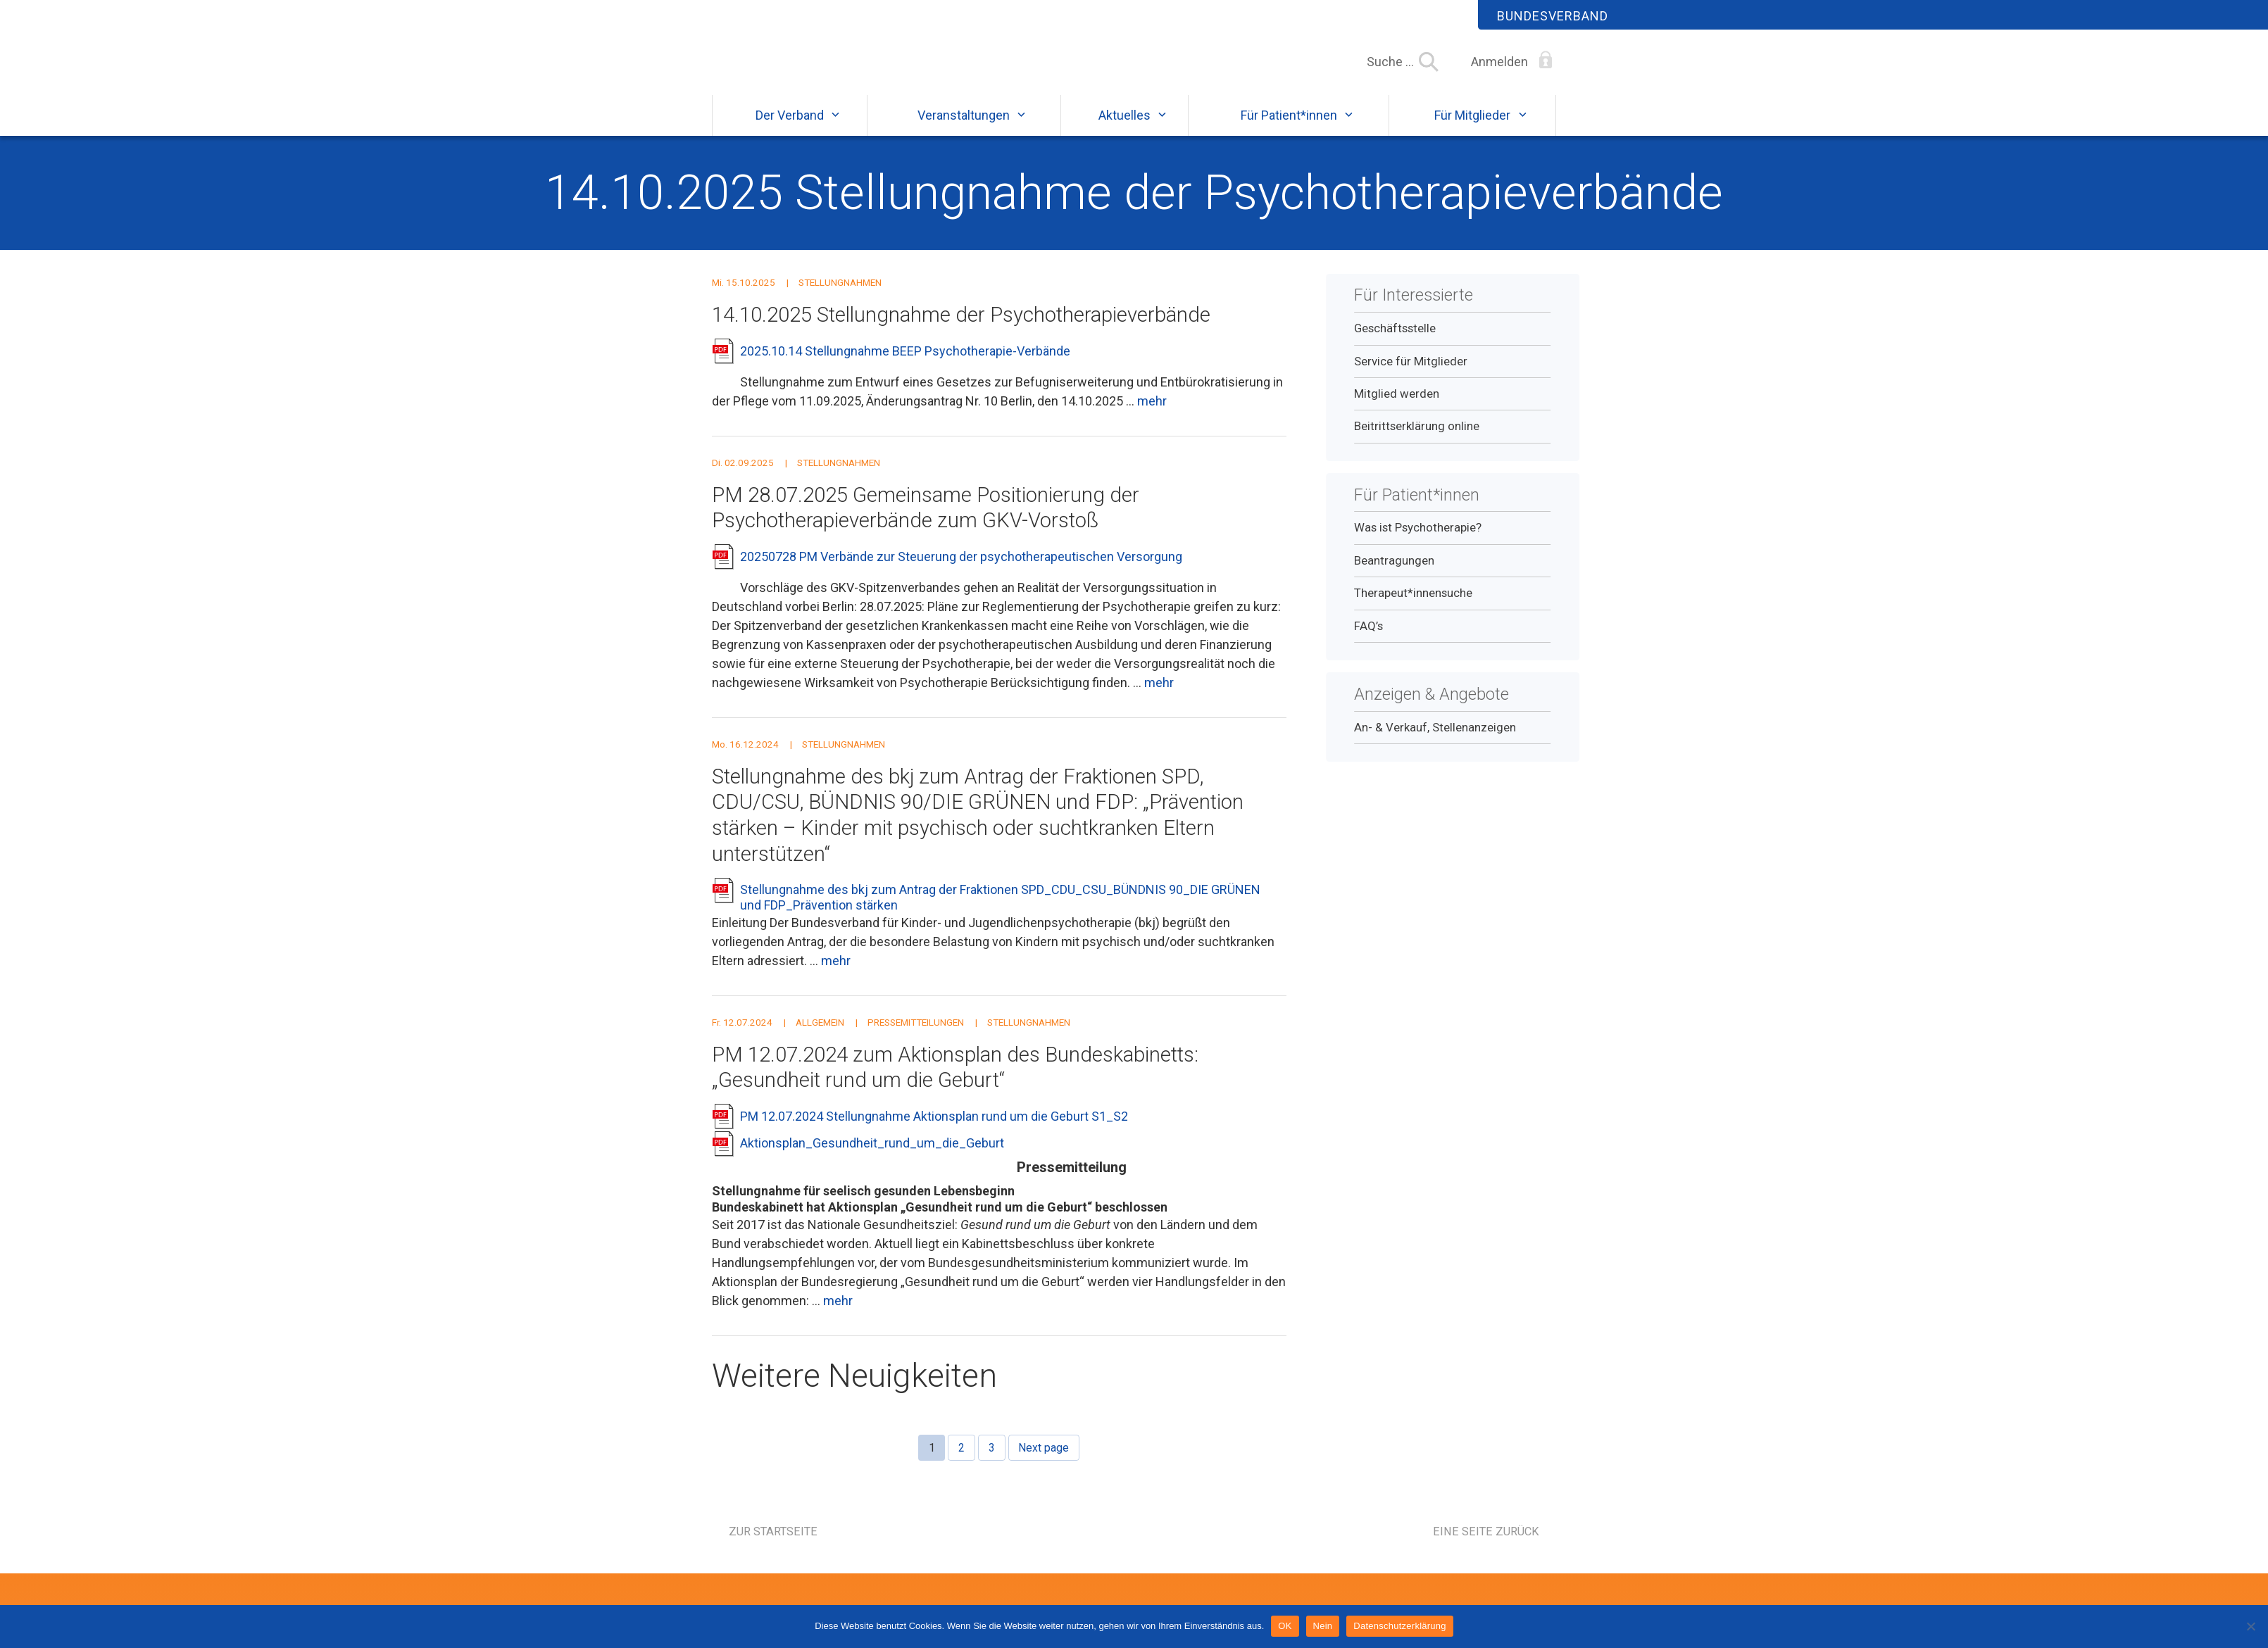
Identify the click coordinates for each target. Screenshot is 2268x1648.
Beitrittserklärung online (1416, 439)
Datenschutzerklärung (1399, 1626)
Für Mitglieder (1472, 127)
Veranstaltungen (963, 127)
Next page (1043, 1460)
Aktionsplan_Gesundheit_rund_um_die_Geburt (872, 1156)
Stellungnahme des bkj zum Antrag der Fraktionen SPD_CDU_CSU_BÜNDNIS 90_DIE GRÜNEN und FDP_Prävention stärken (1000, 910)
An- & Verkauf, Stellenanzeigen (1435, 740)
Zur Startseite (773, 1544)
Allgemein (820, 1034)
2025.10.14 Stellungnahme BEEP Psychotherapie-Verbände (905, 363)
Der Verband (790, 127)
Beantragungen (1394, 573)
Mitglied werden (1396, 406)
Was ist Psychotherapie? (1417, 541)
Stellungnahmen (840, 295)
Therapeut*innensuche (1413, 605)
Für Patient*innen (1289, 127)
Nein (1323, 1626)
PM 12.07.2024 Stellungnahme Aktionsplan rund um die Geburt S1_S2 (934, 1128)
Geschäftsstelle (1395, 341)
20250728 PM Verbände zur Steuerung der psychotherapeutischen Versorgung (961, 569)
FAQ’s (1368, 638)
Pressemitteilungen (915, 1034)
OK (1284, 1626)
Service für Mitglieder (1410, 374)
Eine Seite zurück (1486, 1544)
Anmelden (1499, 61)
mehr (1152, 413)
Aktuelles (1124, 127)
